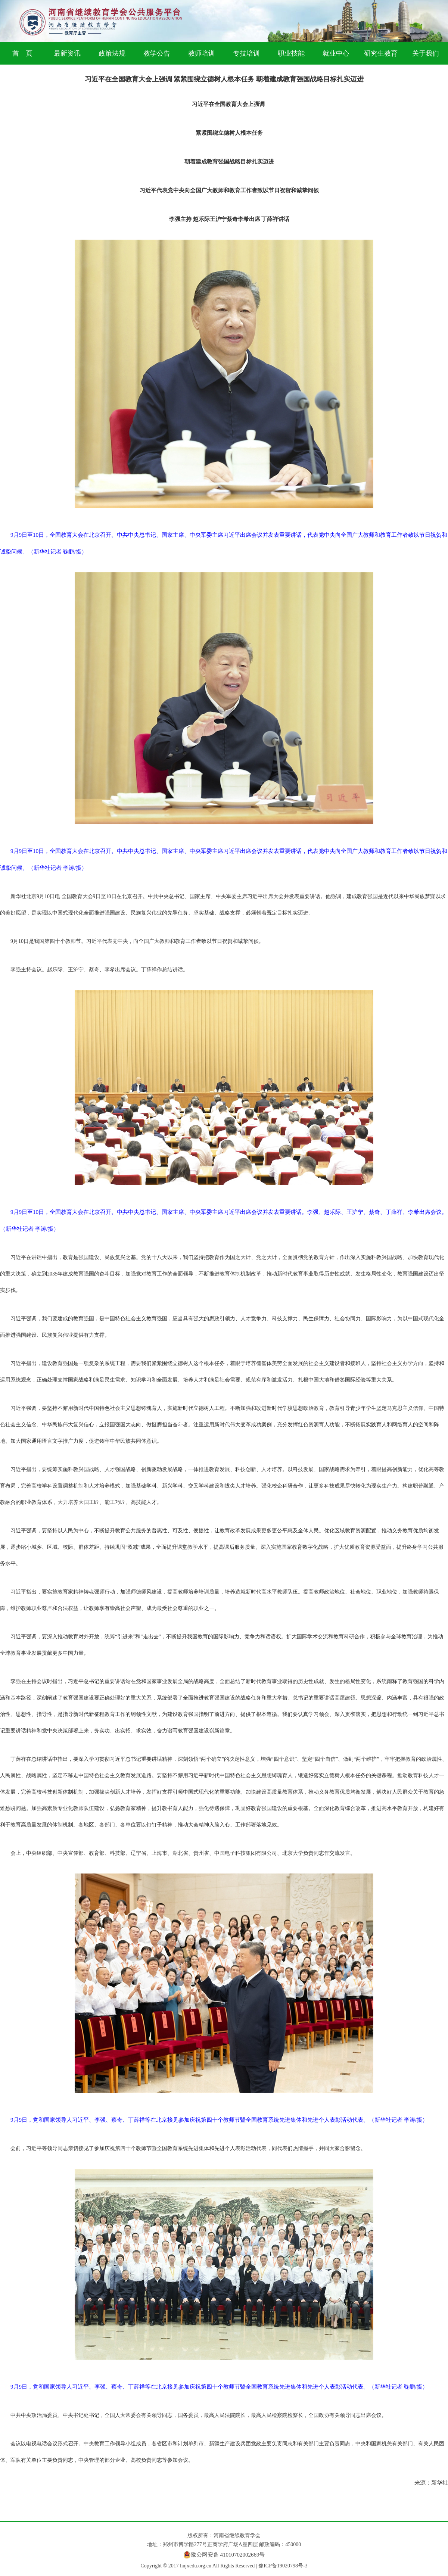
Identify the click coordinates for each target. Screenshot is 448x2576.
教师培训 (201, 53)
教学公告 (156, 53)
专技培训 (246, 53)
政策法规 (112, 53)
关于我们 (425, 53)
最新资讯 (67, 53)
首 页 (22, 53)
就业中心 (336, 53)
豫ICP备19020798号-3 (282, 2566)
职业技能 (291, 53)
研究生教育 (381, 53)
